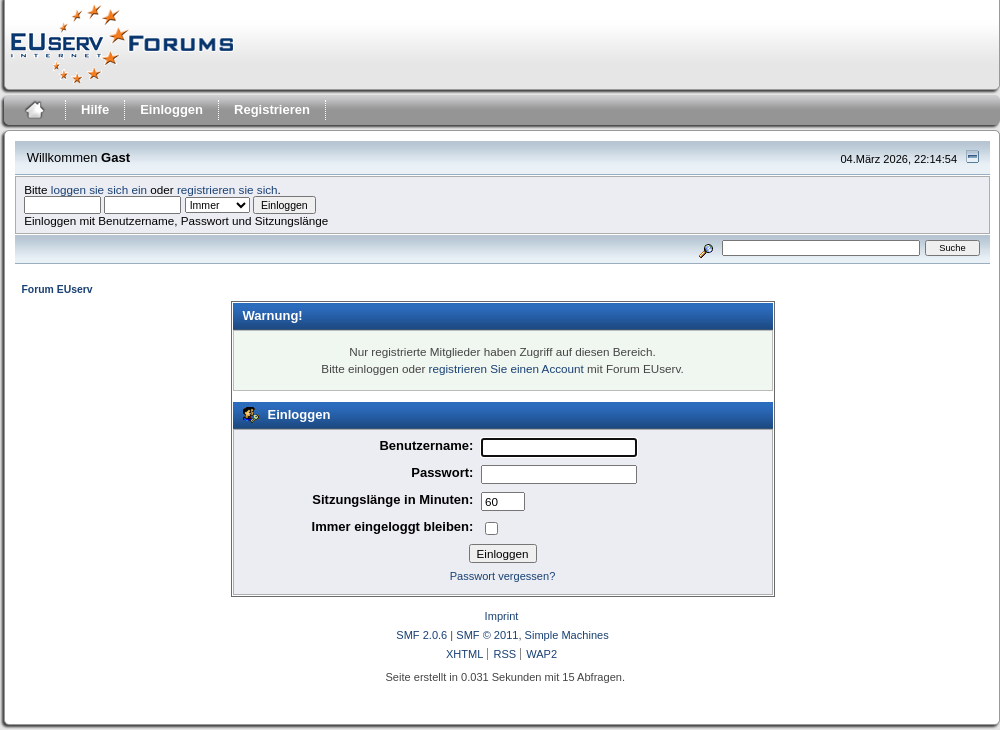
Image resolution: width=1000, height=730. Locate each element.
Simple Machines (567, 635)
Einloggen (171, 109)
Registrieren (272, 109)
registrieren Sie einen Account (506, 368)
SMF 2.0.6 (421, 635)
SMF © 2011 (487, 635)
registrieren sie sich (227, 189)
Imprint (502, 616)
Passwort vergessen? (503, 576)
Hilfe (95, 109)
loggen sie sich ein (99, 189)
